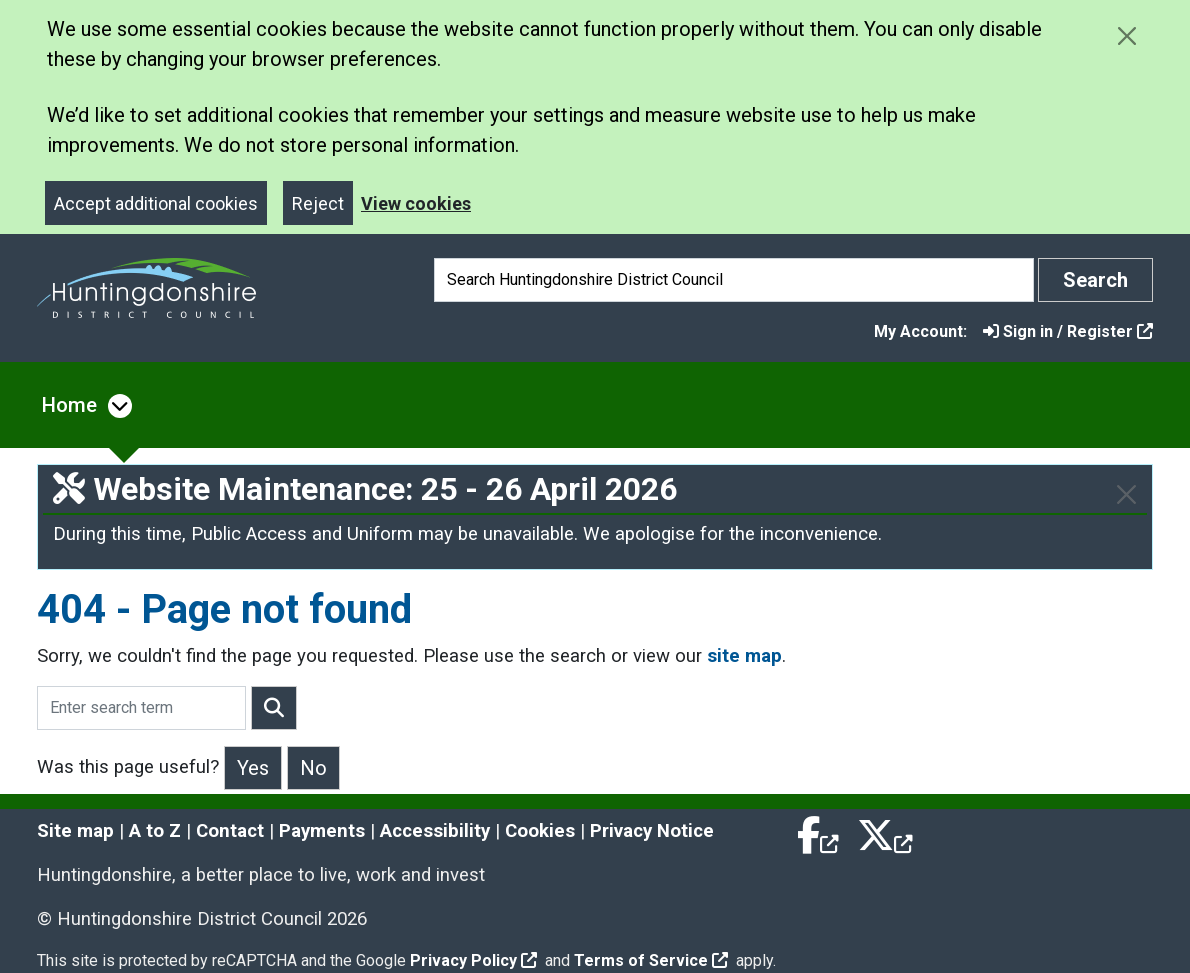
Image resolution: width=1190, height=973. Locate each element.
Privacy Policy (473, 960)
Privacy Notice (652, 831)
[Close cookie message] (1126, 35)
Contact (230, 831)
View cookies (416, 203)
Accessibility (435, 831)
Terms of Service (651, 960)
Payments (322, 831)
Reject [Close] (318, 203)
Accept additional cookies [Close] (156, 203)
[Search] (734, 280)
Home (69, 405)
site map (744, 656)
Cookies (540, 831)
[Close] (1126, 494)
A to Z (155, 831)
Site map (75, 831)
